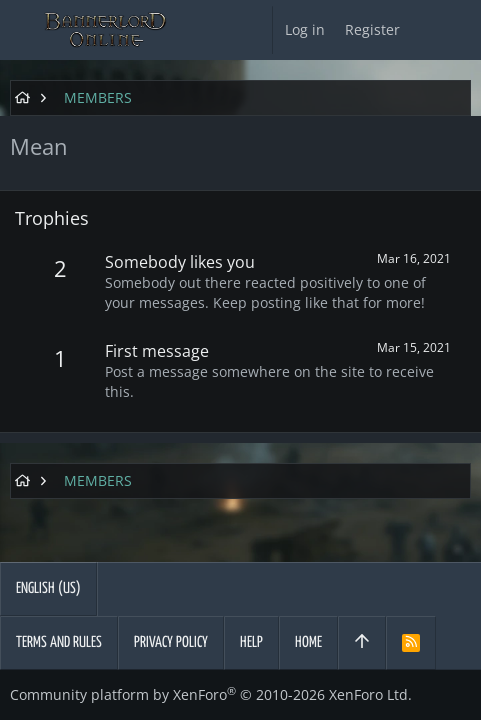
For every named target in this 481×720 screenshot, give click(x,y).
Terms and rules (59, 642)
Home (308, 642)
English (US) (48, 588)
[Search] (461, 30)
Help (251, 642)
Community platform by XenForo (211, 694)
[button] (20, 30)
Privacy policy (171, 642)
